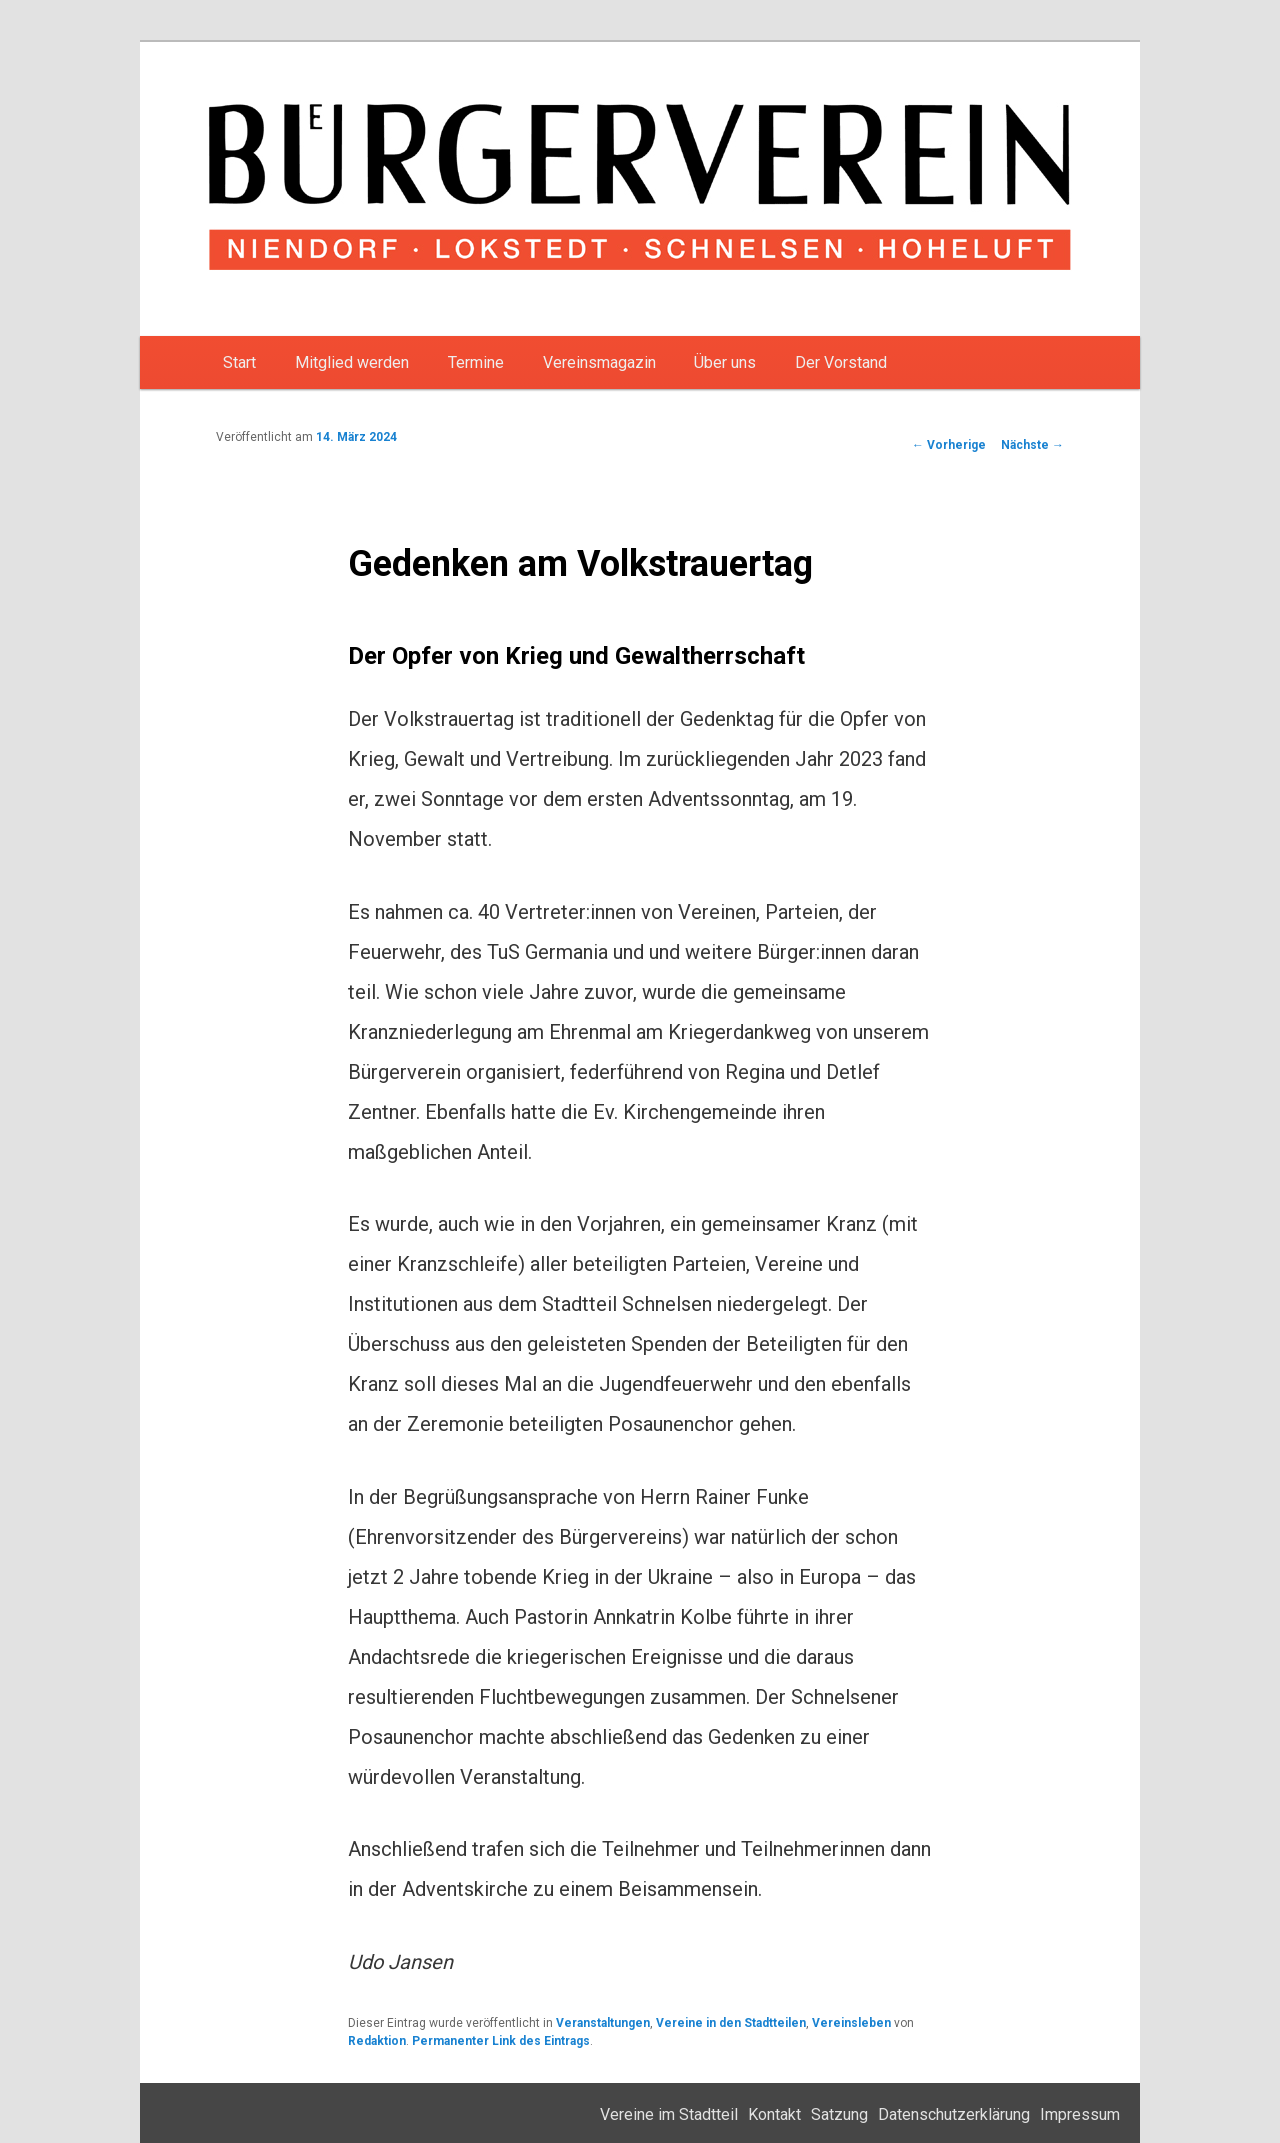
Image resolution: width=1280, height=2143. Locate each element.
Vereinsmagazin (599, 362)
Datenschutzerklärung (954, 2114)
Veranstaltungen (603, 2023)
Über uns (725, 362)
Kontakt (774, 2114)
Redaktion (377, 2041)
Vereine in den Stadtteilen (731, 2023)
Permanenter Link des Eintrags (501, 2041)
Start (239, 362)
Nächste (1032, 445)
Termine (476, 362)
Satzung (839, 2114)
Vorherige (949, 445)
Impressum (1080, 2114)
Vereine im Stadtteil (669, 2114)
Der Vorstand (841, 362)
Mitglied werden (352, 362)
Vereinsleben (851, 2023)
